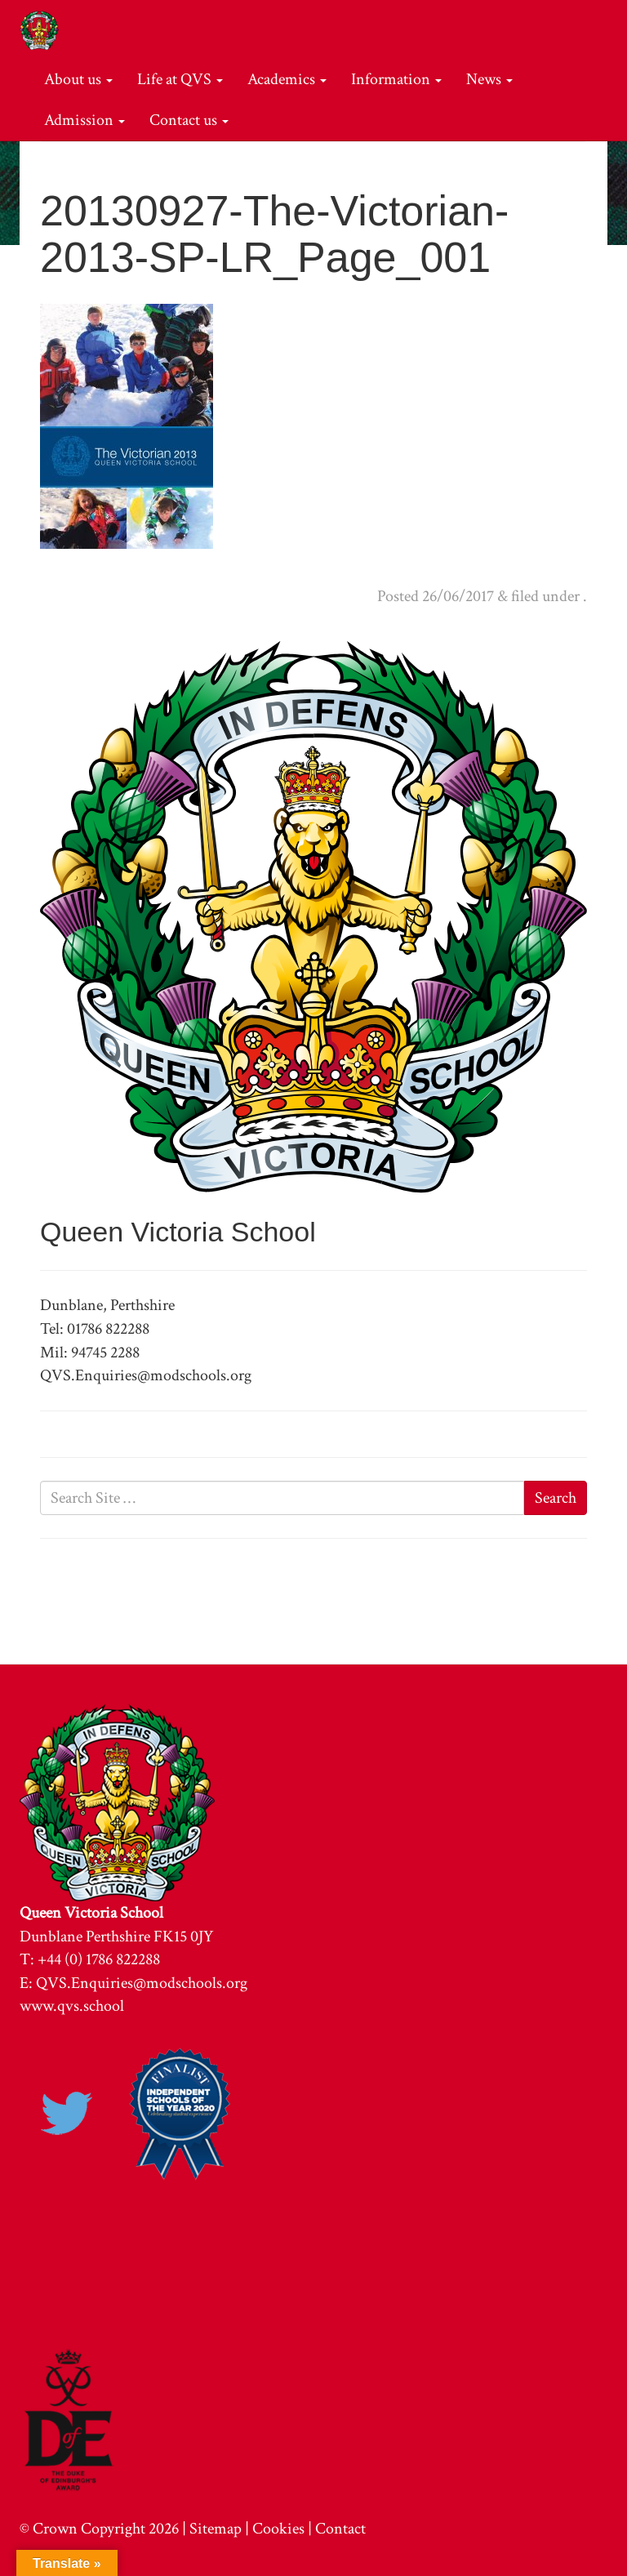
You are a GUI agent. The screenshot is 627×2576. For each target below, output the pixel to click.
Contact (340, 2528)
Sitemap (215, 2528)
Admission (84, 120)
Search (555, 1498)
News (489, 79)
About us (78, 79)
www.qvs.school (72, 2006)
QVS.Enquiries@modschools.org (141, 1983)
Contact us (189, 120)
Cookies (278, 2528)
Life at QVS (180, 79)
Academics (287, 79)
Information (396, 79)
